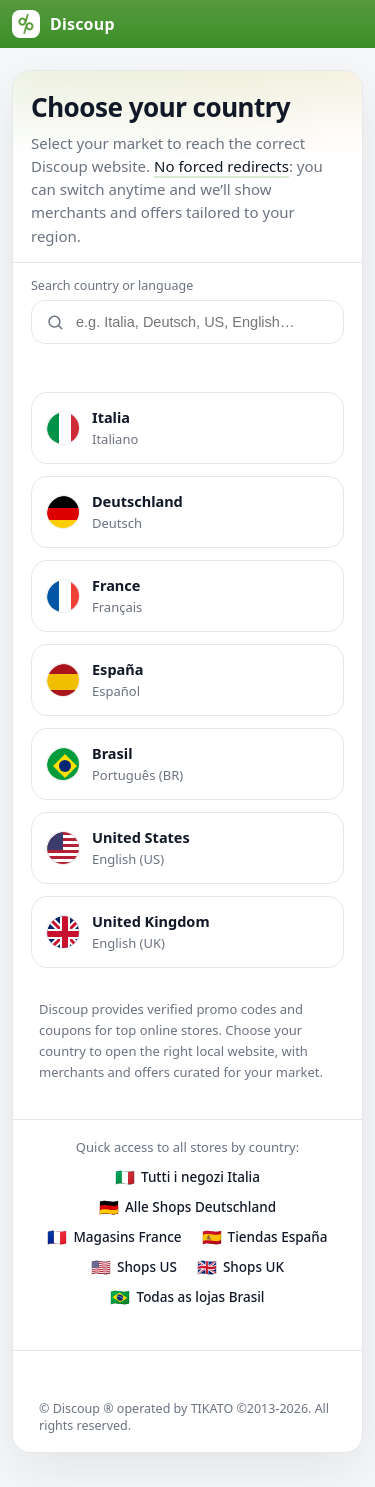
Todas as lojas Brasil (200, 1297)
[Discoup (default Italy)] (63, 24)
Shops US (147, 1267)
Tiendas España (278, 1237)
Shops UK (253, 1267)
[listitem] (187, 428)
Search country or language (112, 285)
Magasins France (127, 1237)
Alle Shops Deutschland (200, 1207)
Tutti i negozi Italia (200, 1177)
